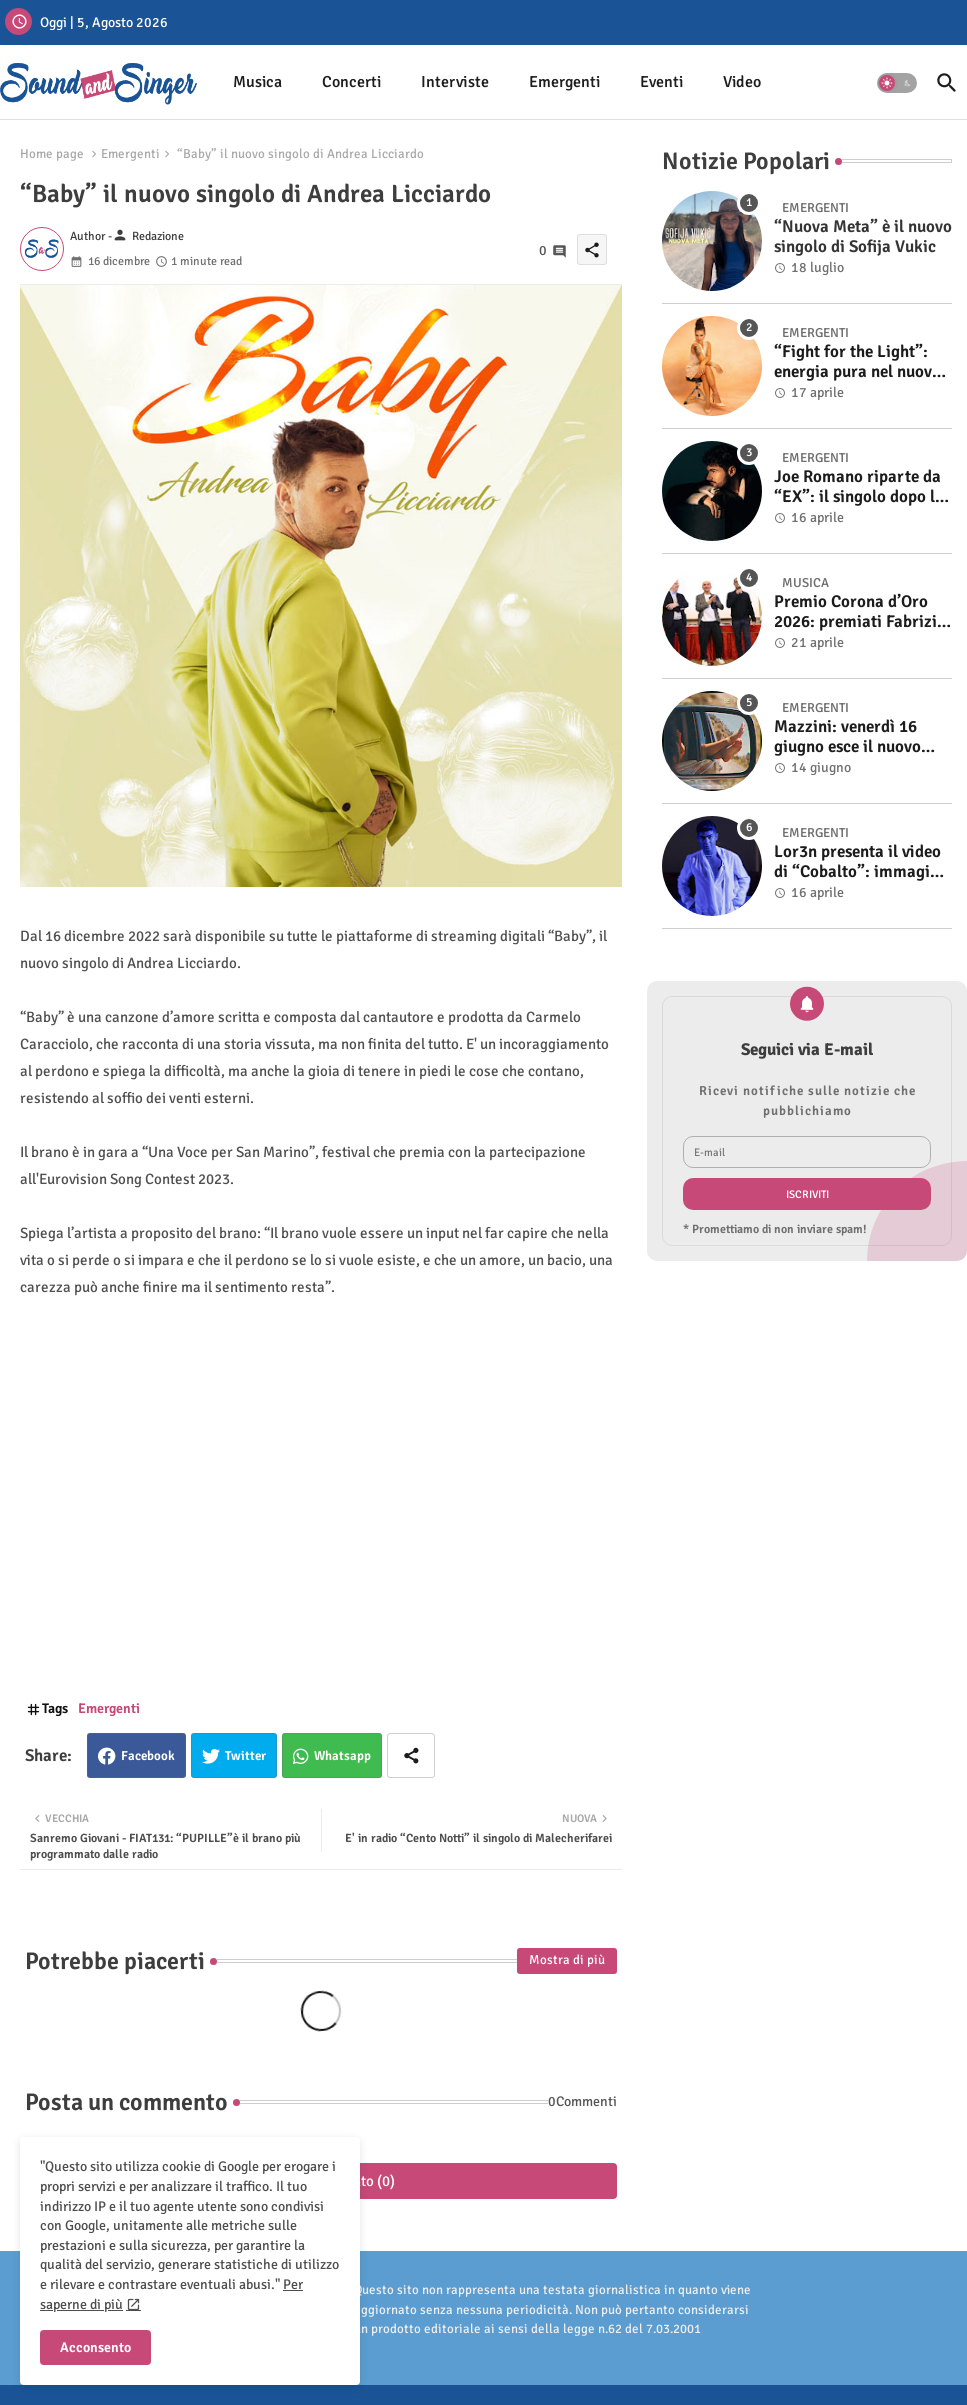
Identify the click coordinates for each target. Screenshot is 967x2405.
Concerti (351, 82)
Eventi (661, 82)
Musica (257, 82)
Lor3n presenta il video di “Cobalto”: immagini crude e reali (859, 862)
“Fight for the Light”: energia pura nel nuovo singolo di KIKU (857, 362)
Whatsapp (342, 1756)
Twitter (245, 1756)
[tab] (257, 82)
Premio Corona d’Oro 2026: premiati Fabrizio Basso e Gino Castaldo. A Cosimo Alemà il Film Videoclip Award (860, 612)
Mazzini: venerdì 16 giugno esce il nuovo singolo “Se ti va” (847, 737)
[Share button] (411, 1755)
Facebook (148, 1756)
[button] (897, 83)
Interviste (455, 82)
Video (742, 82)
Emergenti (564, 82)
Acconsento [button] (95, 2347)
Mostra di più (567, 1960)
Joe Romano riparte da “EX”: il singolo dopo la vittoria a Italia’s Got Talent (859, 487)
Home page (52, 154)
